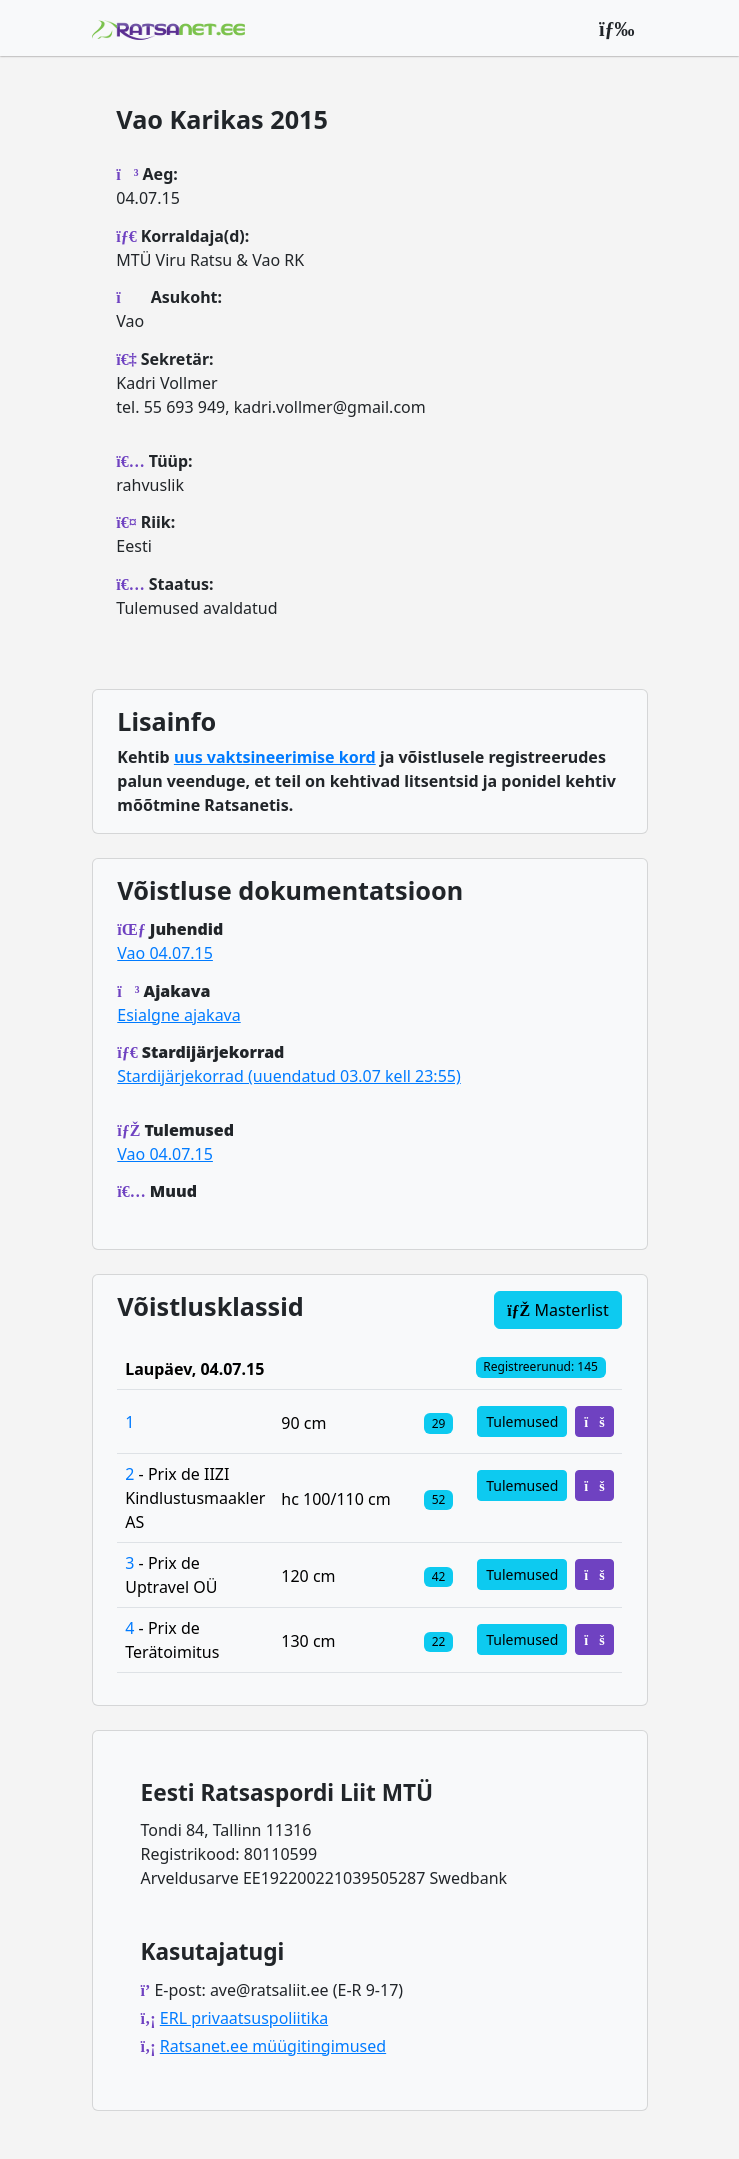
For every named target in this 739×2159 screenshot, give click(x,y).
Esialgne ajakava (178, 1015)
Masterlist (558, 1310)
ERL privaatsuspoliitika (244, 2018)
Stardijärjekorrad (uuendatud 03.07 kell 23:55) (288, 1076)
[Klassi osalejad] (438, 1422)
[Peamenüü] (617, 28)
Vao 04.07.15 (165, 953)
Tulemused (522, 1421)
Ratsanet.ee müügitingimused (273, 2046)
